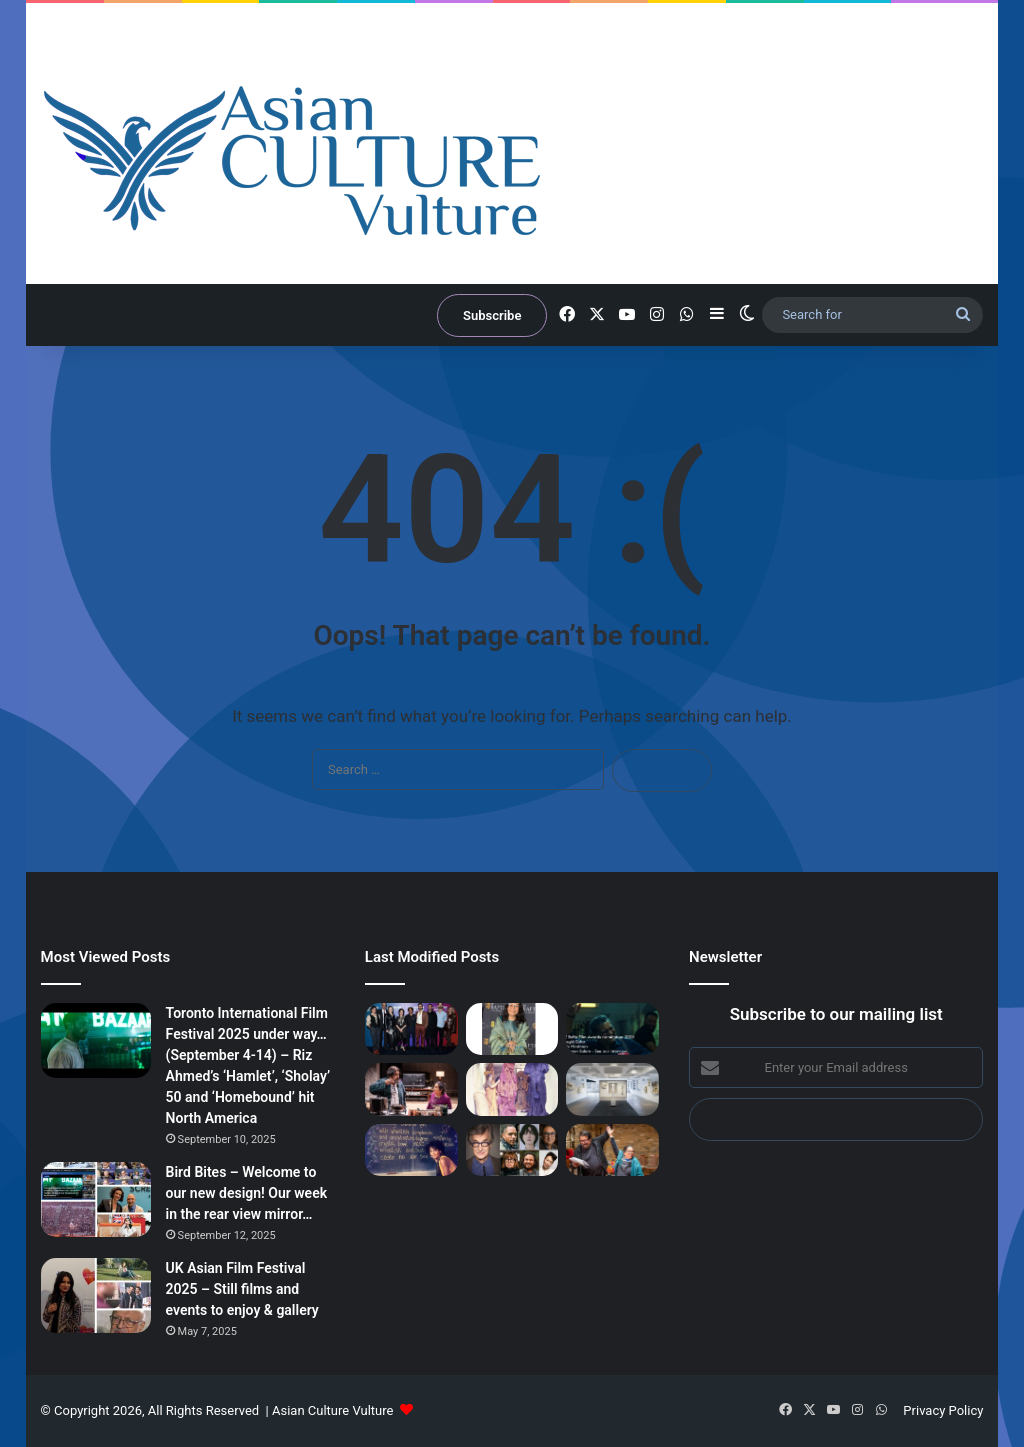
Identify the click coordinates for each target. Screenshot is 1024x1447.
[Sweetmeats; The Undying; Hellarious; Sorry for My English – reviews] (411, 1089)
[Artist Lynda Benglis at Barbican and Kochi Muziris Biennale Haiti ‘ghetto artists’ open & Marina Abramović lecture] (612, 1089)
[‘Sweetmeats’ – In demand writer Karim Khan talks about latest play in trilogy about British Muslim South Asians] (612, 1150)
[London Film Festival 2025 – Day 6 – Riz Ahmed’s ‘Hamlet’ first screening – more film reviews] (411, 1029)
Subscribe (492, 315)
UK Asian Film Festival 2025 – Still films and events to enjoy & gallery (242, 1289)
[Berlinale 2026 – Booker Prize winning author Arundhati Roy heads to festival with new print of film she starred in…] (411, 1150)
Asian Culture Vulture (332, 1410)
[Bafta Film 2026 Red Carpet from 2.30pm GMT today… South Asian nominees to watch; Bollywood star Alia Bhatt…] (612, 1029)
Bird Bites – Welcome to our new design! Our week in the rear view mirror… (246, 1193)
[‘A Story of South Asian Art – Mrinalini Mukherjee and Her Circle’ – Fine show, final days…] (512, 1089)
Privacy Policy (943, 1410)
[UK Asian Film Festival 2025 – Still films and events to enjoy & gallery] (96, 1295)
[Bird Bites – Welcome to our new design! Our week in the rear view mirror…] (96, 1199)
